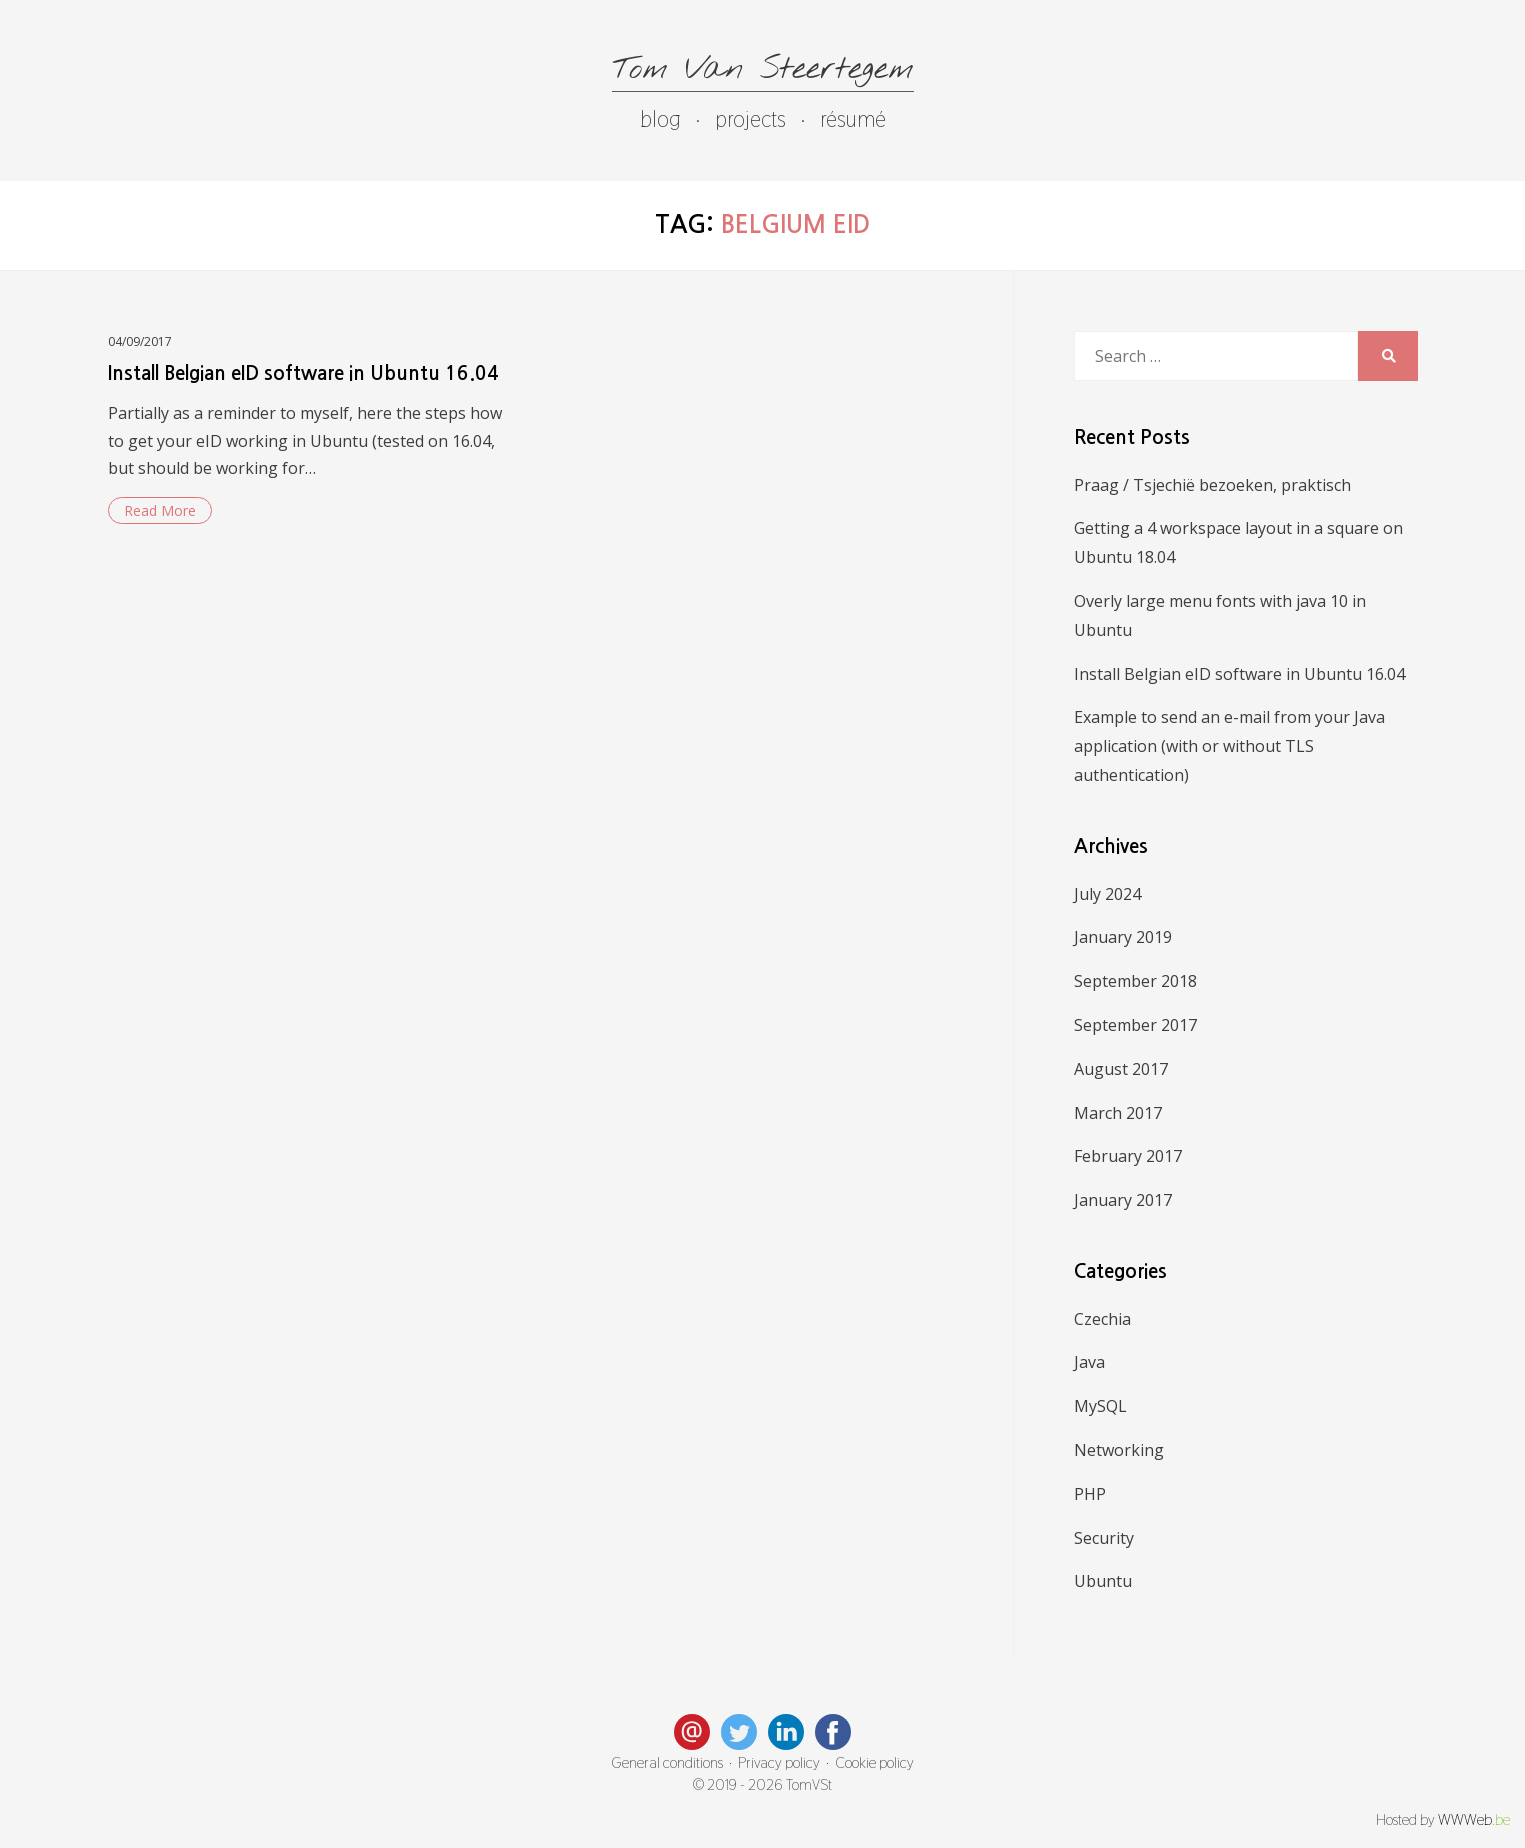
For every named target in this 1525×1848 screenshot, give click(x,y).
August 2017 (1121, 1069)
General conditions (667, 1763)
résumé (853, 119)
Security (1104, 1538)
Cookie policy (874, 1763)
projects (750, 119)
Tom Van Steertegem (763, 69)
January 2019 (1123, 937)
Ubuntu (1103, 1581)
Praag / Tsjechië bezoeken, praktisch (1212, 485)
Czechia (1102, 1319)
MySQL (1100, 1406)
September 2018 (1135, 981)
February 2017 (1128, 1156)
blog (660, 119)
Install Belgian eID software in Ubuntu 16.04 (303, 373)
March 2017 (1118, 1113)
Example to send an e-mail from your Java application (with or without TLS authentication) (1229, 746)
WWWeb (1474, 1820)
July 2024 (1107, 894)
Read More (160, 510)
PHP (1090, 1494)
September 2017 (1135, 1025)
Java (1089, 1362)
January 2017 (1123, 1200)
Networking (1119, 1450)
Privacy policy (779, 1763)
